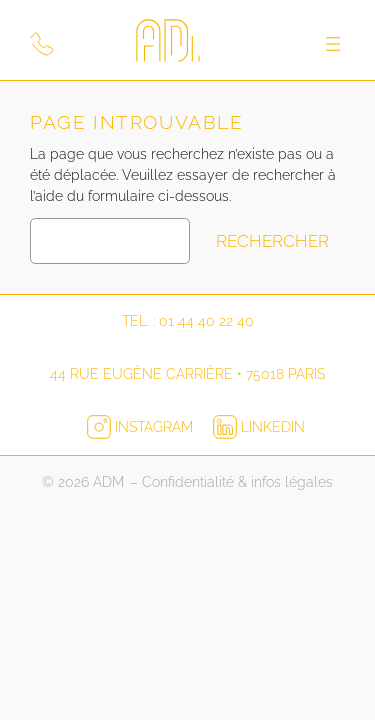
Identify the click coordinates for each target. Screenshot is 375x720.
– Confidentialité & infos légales (231, 482)
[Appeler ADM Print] (42, 44)
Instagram (142, 427)
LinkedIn (259, 427)
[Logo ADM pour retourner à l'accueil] (188, 44)
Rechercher (272, 241)
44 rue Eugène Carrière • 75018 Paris (187, 374)
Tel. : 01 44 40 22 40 (188, 321)
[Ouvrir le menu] (333, 44)
